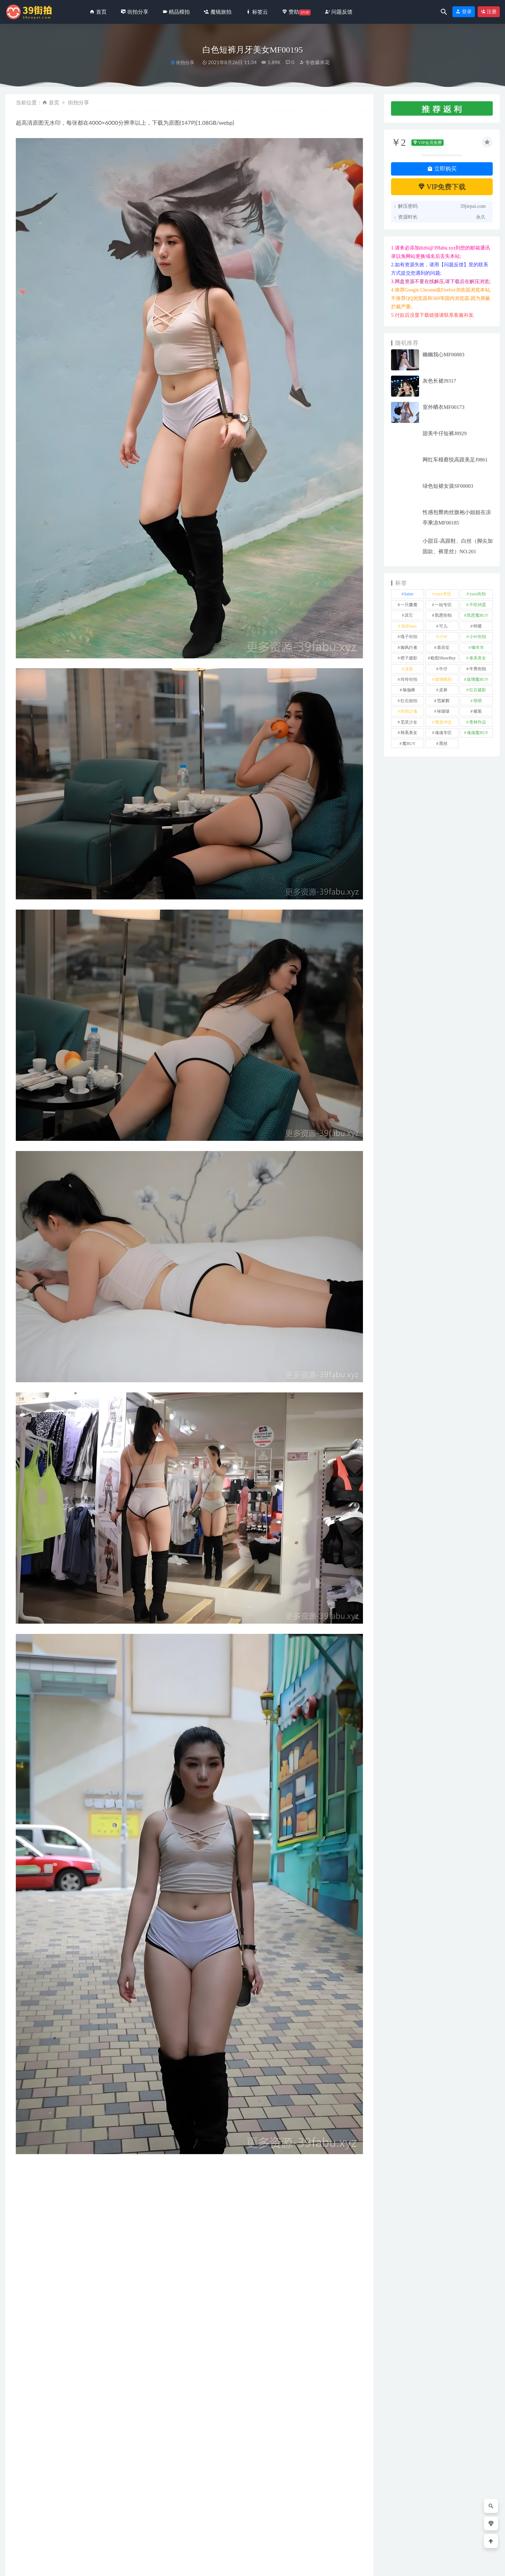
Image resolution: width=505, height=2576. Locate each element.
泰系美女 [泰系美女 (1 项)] (477, 658)
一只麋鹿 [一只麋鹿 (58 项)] (408, 604)
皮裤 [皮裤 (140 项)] (443, 689)
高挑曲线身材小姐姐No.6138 (46, 2531)
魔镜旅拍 (312, 2519)
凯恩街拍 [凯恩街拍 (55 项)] (443, 615)
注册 (489, 11)
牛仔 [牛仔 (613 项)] (443, 668)
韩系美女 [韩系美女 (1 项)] (408, 732)
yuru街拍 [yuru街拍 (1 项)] (478, 593)
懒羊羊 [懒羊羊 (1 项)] (477, 647)
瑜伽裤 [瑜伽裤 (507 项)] (409, 689)
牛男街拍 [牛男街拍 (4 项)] (477, 668)
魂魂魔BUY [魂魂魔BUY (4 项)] (477, 732)
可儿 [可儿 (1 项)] (443, 626)
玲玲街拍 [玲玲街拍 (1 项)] (408, 679)
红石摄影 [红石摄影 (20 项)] (477, 689)
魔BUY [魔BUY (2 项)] (408, 743)
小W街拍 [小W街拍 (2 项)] (477, 636)
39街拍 (62, 2565)
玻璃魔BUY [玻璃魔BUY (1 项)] (477, 679)
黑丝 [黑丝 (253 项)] (443, 743)
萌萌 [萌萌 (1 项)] (477, 700)
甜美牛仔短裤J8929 (445, 433)
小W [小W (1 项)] (443, 636)
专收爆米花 (314, 62)
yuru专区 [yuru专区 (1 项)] (443, 593)
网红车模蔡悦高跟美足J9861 (455, 460)
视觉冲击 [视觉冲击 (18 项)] (443, 722)
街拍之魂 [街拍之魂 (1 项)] (408, 711)
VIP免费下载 (442, 187)
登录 (464, 11)
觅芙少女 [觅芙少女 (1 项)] (408, 722)
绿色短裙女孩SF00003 (448, 486)
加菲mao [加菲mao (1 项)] (409, 626)
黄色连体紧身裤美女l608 (325, 2531)
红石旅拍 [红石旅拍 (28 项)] (408, 700)
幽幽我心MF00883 (443, 354)
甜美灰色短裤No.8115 (133, 2531)
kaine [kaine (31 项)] (408, 593)
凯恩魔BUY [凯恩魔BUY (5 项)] (477, 615)
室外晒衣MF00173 (443, 407)
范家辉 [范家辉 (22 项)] (443, 700)
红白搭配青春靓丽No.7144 (233, 2531)
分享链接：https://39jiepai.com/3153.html (76, 2328)
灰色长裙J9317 (439, 381)
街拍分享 (185, 62)
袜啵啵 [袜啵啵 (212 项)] (443, 711)
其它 (27, 2309)
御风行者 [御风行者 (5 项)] (408, 647)
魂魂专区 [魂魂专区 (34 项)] (443, 732)
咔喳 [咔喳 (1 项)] (477, 626)
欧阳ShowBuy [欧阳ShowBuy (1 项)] (443, 658)
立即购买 (442, 169)
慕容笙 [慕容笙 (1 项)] (443, 647)
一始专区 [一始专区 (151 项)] (443, 604)
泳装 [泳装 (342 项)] (409, 668)
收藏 (27, 2327)
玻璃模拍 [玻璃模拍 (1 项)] (443, 679)
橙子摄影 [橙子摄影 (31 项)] (408, 658)
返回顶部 (485, 2565)
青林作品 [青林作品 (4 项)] (477, 722)
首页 (54, 102)
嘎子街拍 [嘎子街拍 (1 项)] (408, 636)
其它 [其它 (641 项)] (409, 615)
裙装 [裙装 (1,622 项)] (477, 711)
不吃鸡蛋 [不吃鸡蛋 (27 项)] (477, 604)
